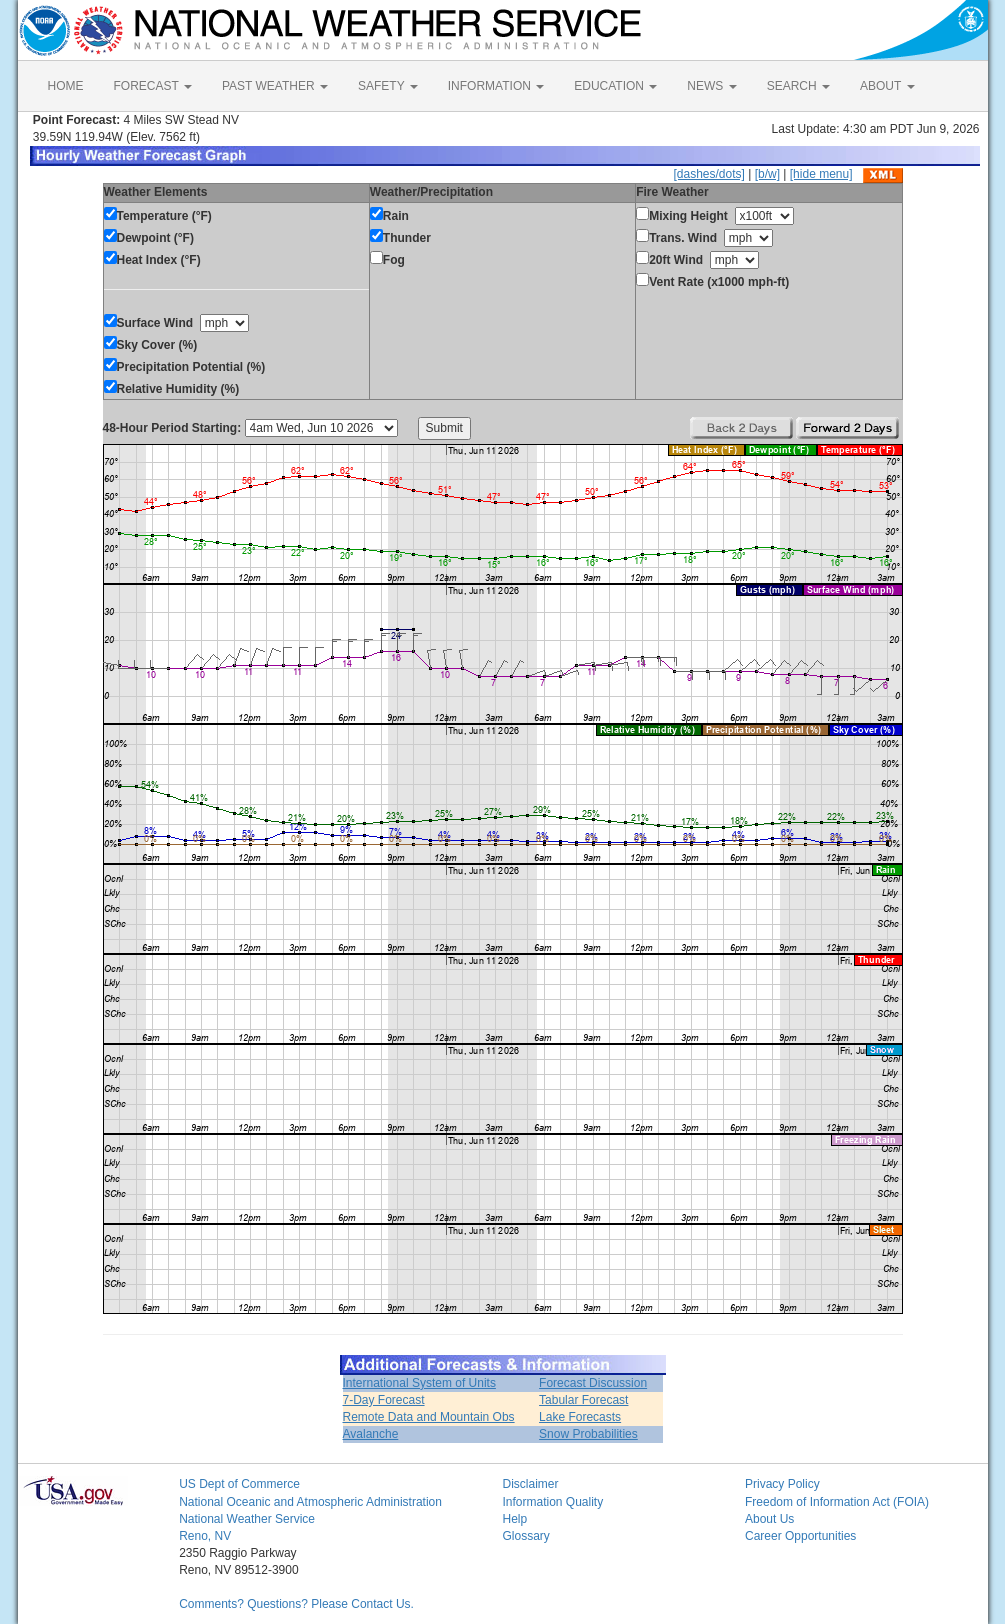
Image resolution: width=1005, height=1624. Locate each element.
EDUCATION (615, 86)
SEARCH (798, 86)
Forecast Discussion (593, 1383)
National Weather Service (247, 1519)
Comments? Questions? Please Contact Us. (296, 1604)
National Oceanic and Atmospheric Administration (310, 1502)
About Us (769, 1519)
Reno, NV (205, 1536)
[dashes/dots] (708, 174)
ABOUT (887, 86)
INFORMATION (496, 86)
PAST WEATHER (275, 86)
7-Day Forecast (384, 1400)
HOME (66, 86)
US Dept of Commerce (239, 1484)
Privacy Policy (782, 1484)
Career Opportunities (800, 1536)
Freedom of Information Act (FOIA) (837, 1502)
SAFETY (388, 86)
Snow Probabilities (588, 1434)
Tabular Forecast (583, 1400)
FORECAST (153, 86)
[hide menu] (821, 174)
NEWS (711, 86)
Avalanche (371, 1434)
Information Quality (552, 1502)
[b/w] (767, 174)
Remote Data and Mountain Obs (429, 1417)
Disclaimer (530, 1484)
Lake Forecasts (580, 1417)
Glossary (525, 1536)
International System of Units (419, 1383)
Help (514, 1519)
